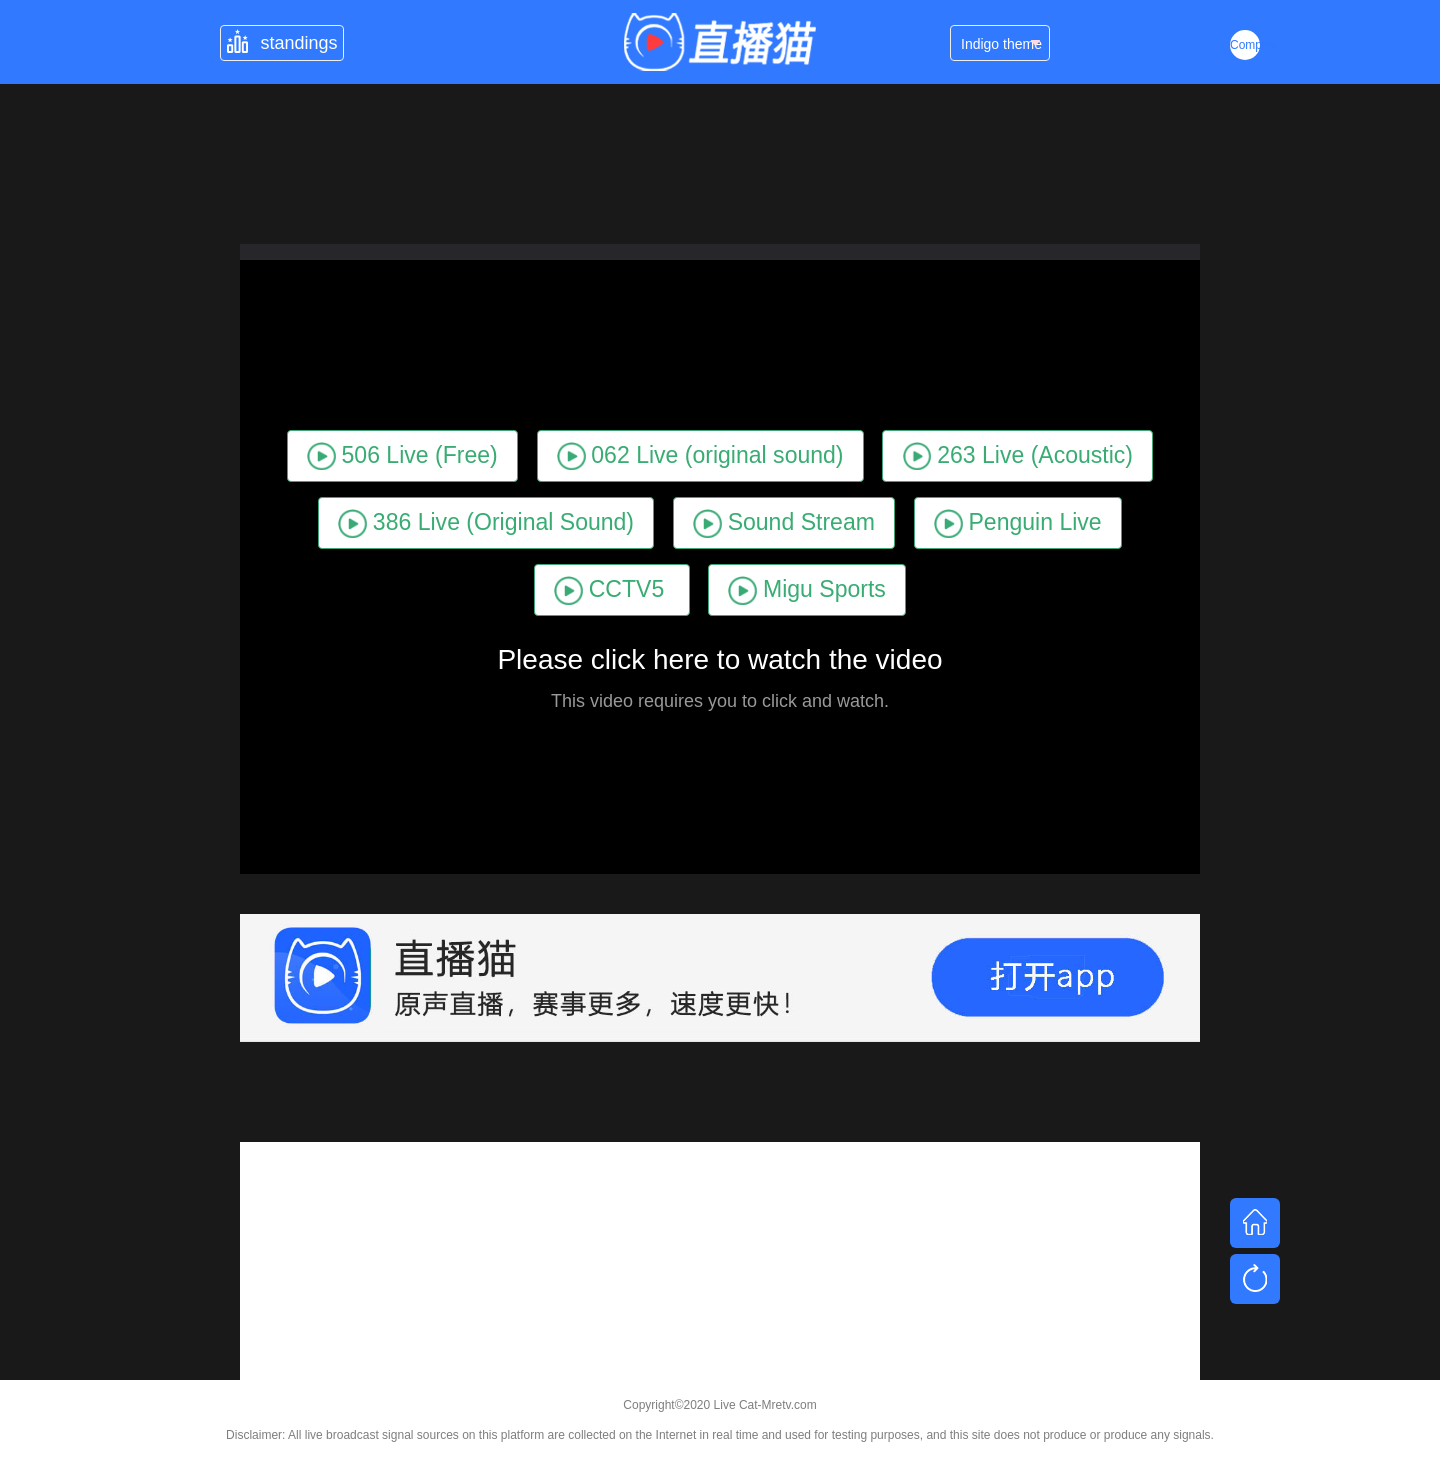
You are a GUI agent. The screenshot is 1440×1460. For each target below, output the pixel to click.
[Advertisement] (720, 1282)
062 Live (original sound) (700, 456)
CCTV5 (609, 590)
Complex (1245, 45)
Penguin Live (1018, 523)
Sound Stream (784, 523)
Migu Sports (806, 590)
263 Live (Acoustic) (1018, 456)
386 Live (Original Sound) (486, 523)
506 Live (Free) (402, 456)
